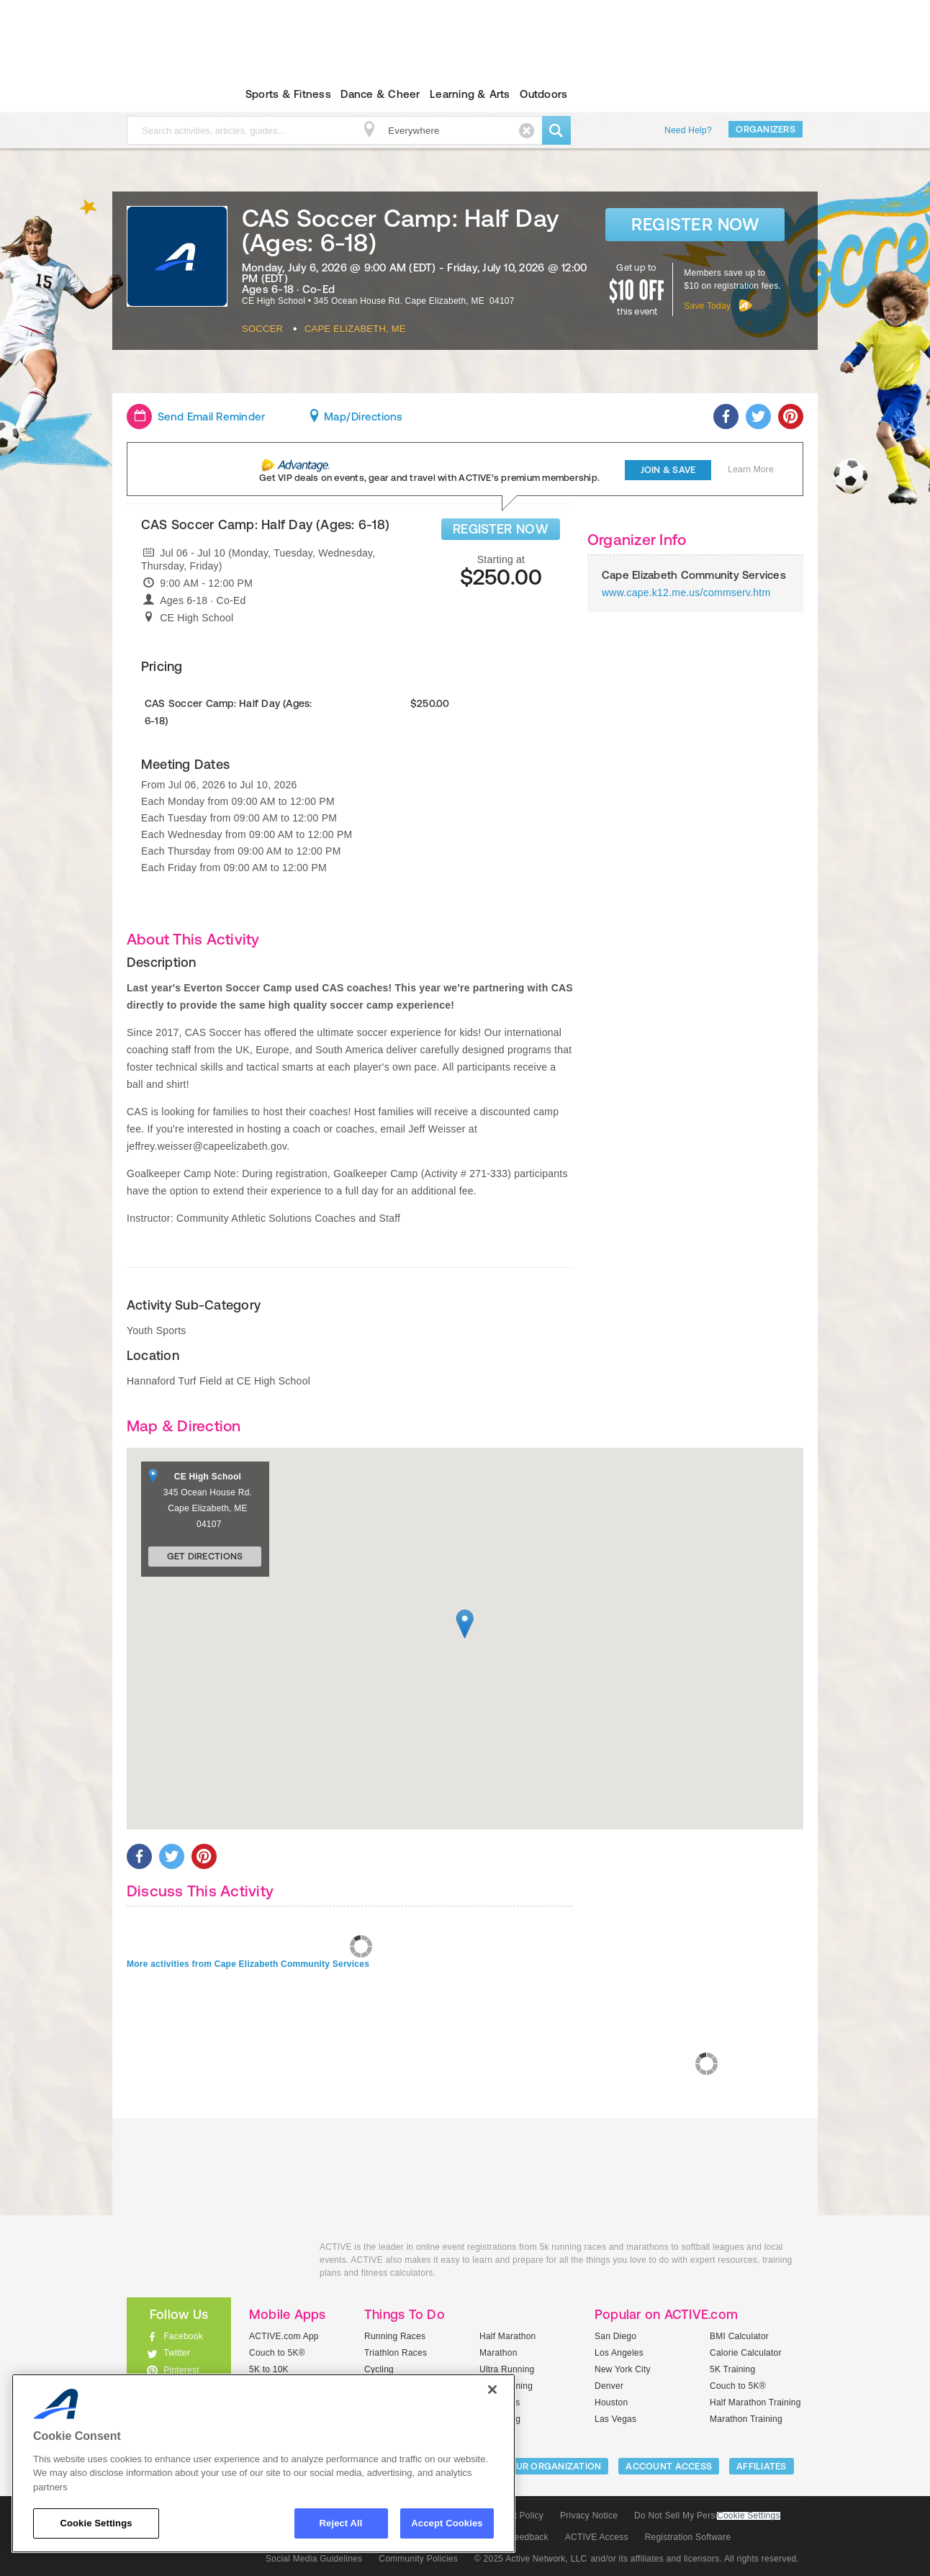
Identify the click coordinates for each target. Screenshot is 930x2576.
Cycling (379, 2369)
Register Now (695, 224)
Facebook (183, 2336)
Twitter (176, 2353)
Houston (611, 2402)
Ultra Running (507, 2369)
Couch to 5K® (277, 2353)
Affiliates (761, 2466)
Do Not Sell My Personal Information (707, 2515)
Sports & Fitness (288, 94)
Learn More (751, 469)
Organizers (765, 129)
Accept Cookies (446, 2523)
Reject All (341, 2523)
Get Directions (205, 1556)
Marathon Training (746, 2419)
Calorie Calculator (746, 2353)
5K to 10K (269, 2369)
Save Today (707, 306)
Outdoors (543, 94)
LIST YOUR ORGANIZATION (542, 2466)
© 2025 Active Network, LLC (530, 2559)
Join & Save (668, 469)
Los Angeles (619, 2353)
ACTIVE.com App (284, 2336)
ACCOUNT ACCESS (669, 2466)
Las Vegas (615, 2419)
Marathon (498, 2353)
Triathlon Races (395, 2353)
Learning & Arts (470, 94)
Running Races (394, 2336)
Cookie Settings (748, 2516)
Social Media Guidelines (314, 2559)
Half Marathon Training (755, 2402)
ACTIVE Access (596, 2537)
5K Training (732, 2369)
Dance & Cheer (380, 94)
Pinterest (181, 2370)
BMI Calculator (739, 2336)
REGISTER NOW (500, 528)
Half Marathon (507, 2336)
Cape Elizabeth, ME (355, 328)
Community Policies (418, 2559)
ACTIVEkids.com (167, 94)
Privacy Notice (589, 2515)
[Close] (492, 2389)
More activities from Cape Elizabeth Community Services (248, 1964)
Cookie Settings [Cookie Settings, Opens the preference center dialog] (96, 2523)
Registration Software (688, 2537)
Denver (609, 2386)
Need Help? (688, 130)
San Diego (615, 2336)
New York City (623, 2369)
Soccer (262, 328)
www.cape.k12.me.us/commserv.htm (686, 592)
